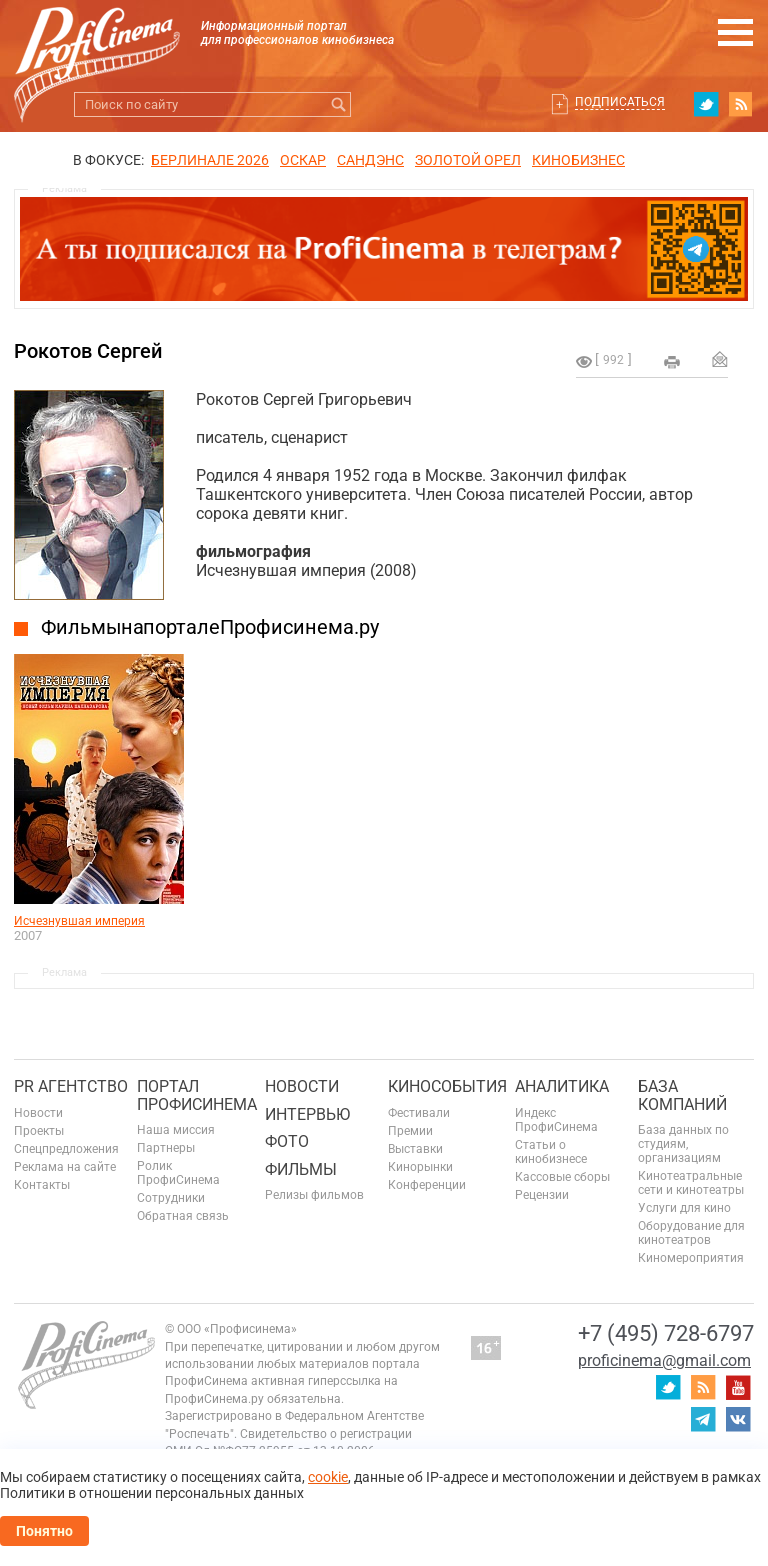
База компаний (682, 1095)
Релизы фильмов (314, 1195)
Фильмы (301, 1169)
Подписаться (620, 102)
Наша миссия (176, 1130)
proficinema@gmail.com (664, 1360)
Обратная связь (183, 1216)
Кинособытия (447, 1086)
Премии (410, 1131)
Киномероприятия (691, 1258)
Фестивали (419, 1113)
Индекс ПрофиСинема (556, 1120)
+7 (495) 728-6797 (666, 1333)
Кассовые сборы (562, 1177)
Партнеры (166, 1148)
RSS (741, 104)
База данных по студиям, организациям (683, 1144)
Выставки (415, 1149)
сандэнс (370, 160)
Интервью (307, 1114)
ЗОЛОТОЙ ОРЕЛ (468, 160)
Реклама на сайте (65, 1167)
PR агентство (71, 1086)
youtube (738, 1387)
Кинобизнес (578, 160)
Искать (338, 104)
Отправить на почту (720, 359)
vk (738, 1419)
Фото (287, 1141)
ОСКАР (303, 160)
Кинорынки (420, 1167)
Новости (38, 1113)
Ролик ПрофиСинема (178, 1173)
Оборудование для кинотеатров (691, 1233)
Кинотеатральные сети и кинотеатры (691, 1183)
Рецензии (542, 1195)
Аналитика (562, 1086)
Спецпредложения (66, 1149)
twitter (706, 104)
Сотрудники (171, 1198)
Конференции (427, 1185)
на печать (672, 362)
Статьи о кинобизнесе (551, 1152)
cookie (328, 1477)
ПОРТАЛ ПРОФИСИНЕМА (197, 1095)
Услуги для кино (684, 1208)
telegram (703, 1419)
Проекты (39, 1131)
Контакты (42, 1185)
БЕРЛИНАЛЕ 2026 (210, 160)
